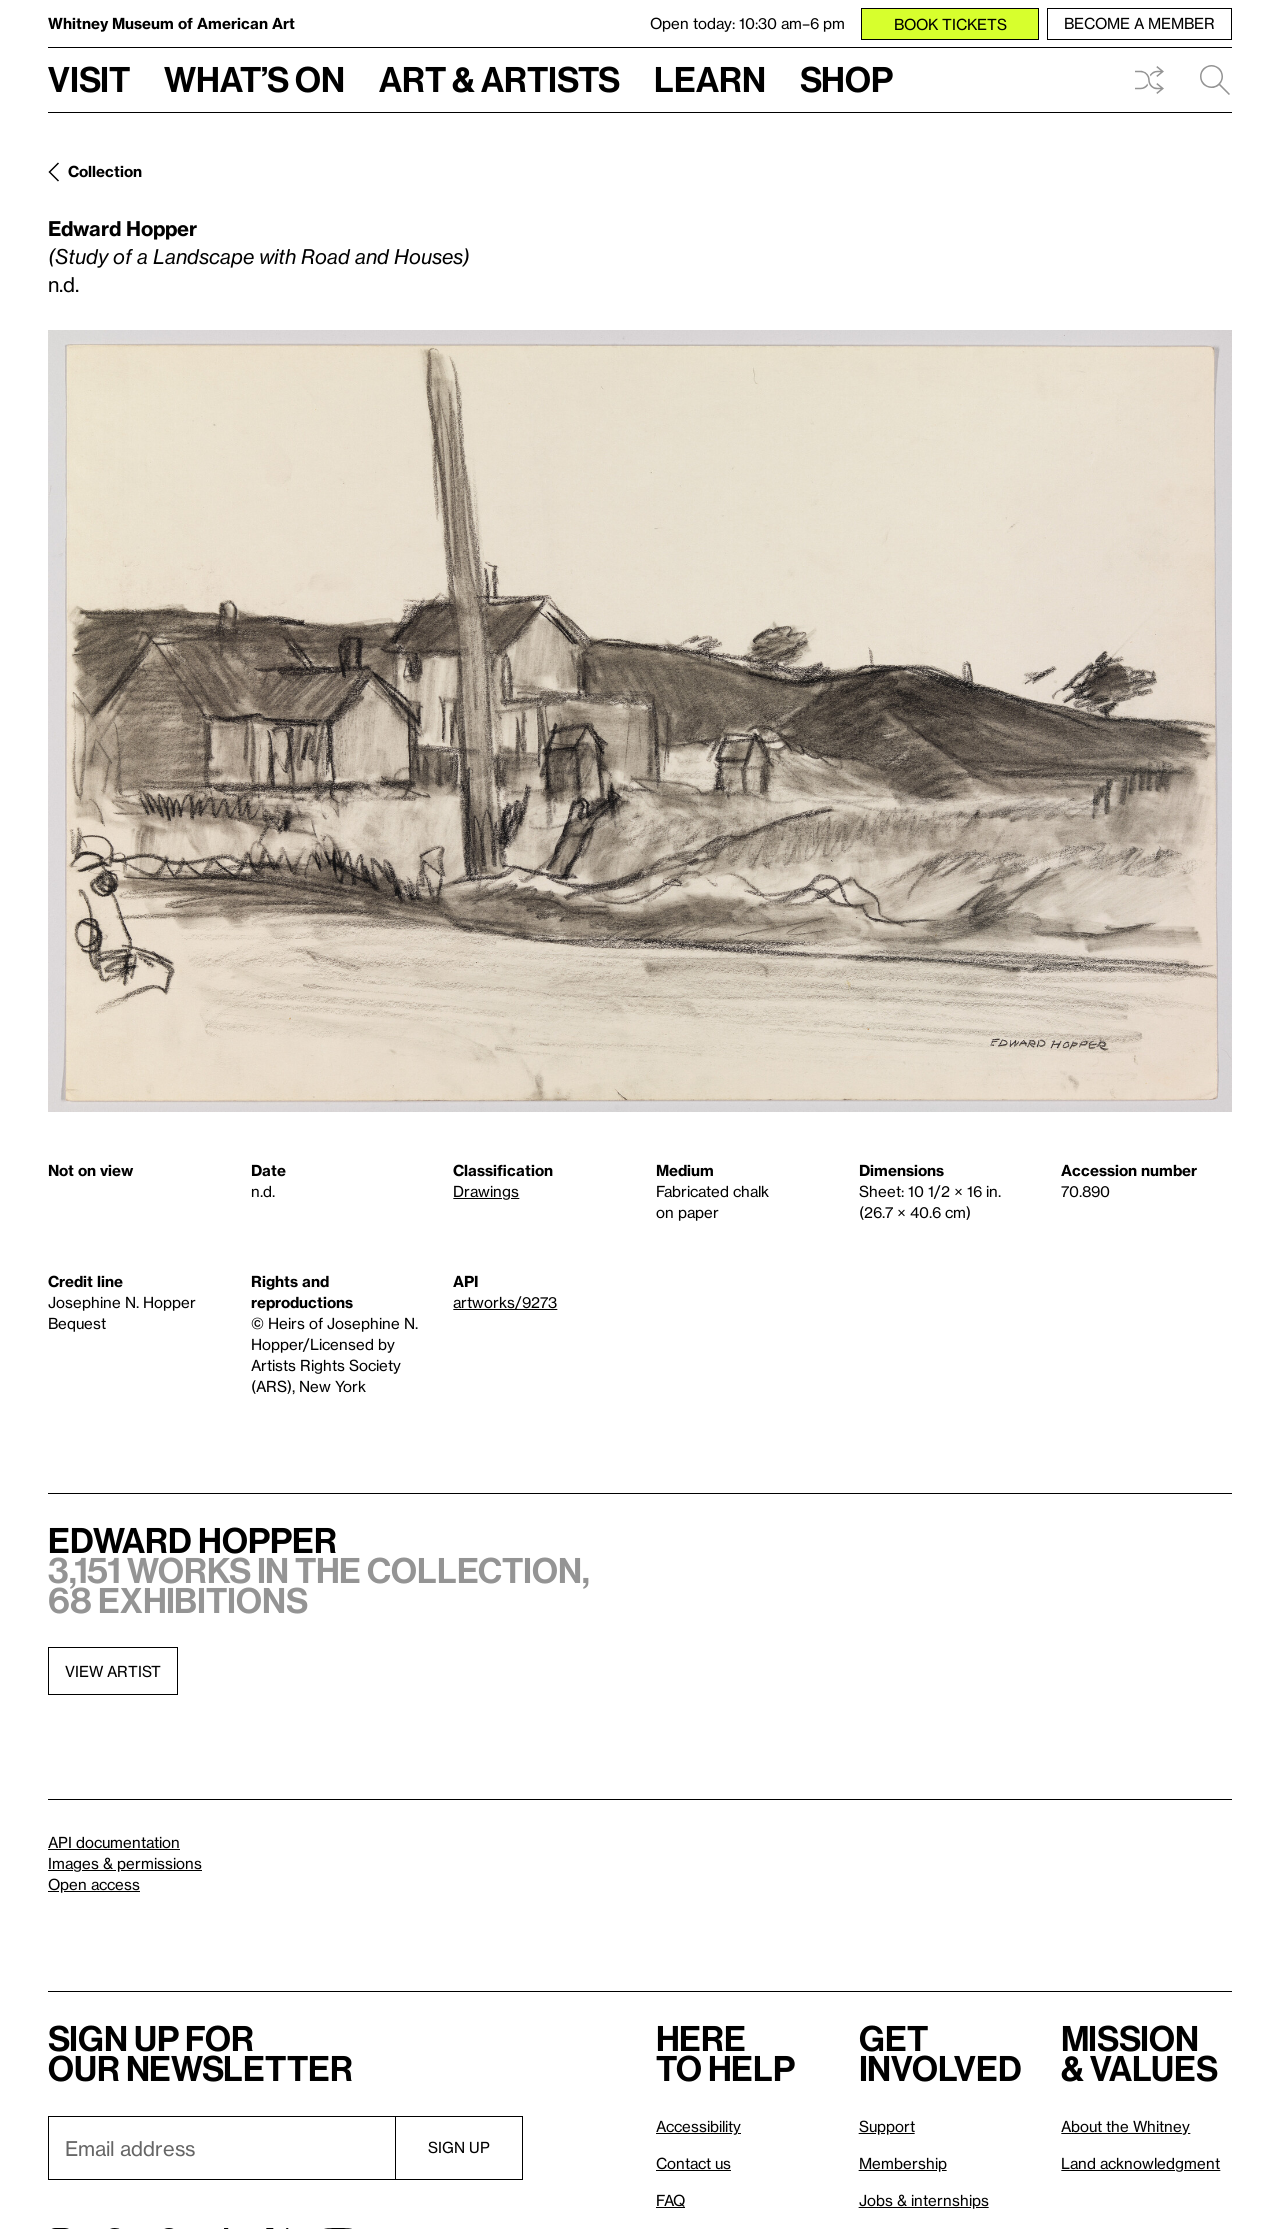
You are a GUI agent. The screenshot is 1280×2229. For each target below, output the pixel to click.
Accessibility (698, 2126)
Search (1215, 80)
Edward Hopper (122, 228)
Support (887, 2126)
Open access (94, 1884)
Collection (105, 171)
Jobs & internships (924, 2200)
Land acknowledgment (1140, 2163)
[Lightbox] (640, 721)
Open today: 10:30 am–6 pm (747, 23)
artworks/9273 (505, 1302)
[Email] (221, 2148)
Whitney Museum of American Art (171, 23)
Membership (903, 2163)
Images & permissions (125, 1863)
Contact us (693, 2163)
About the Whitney (1125, 2126)
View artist (113, 1671)
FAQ (670, 2200)
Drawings (486, 1191)
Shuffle (1149, 80)
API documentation (114, 1842)
